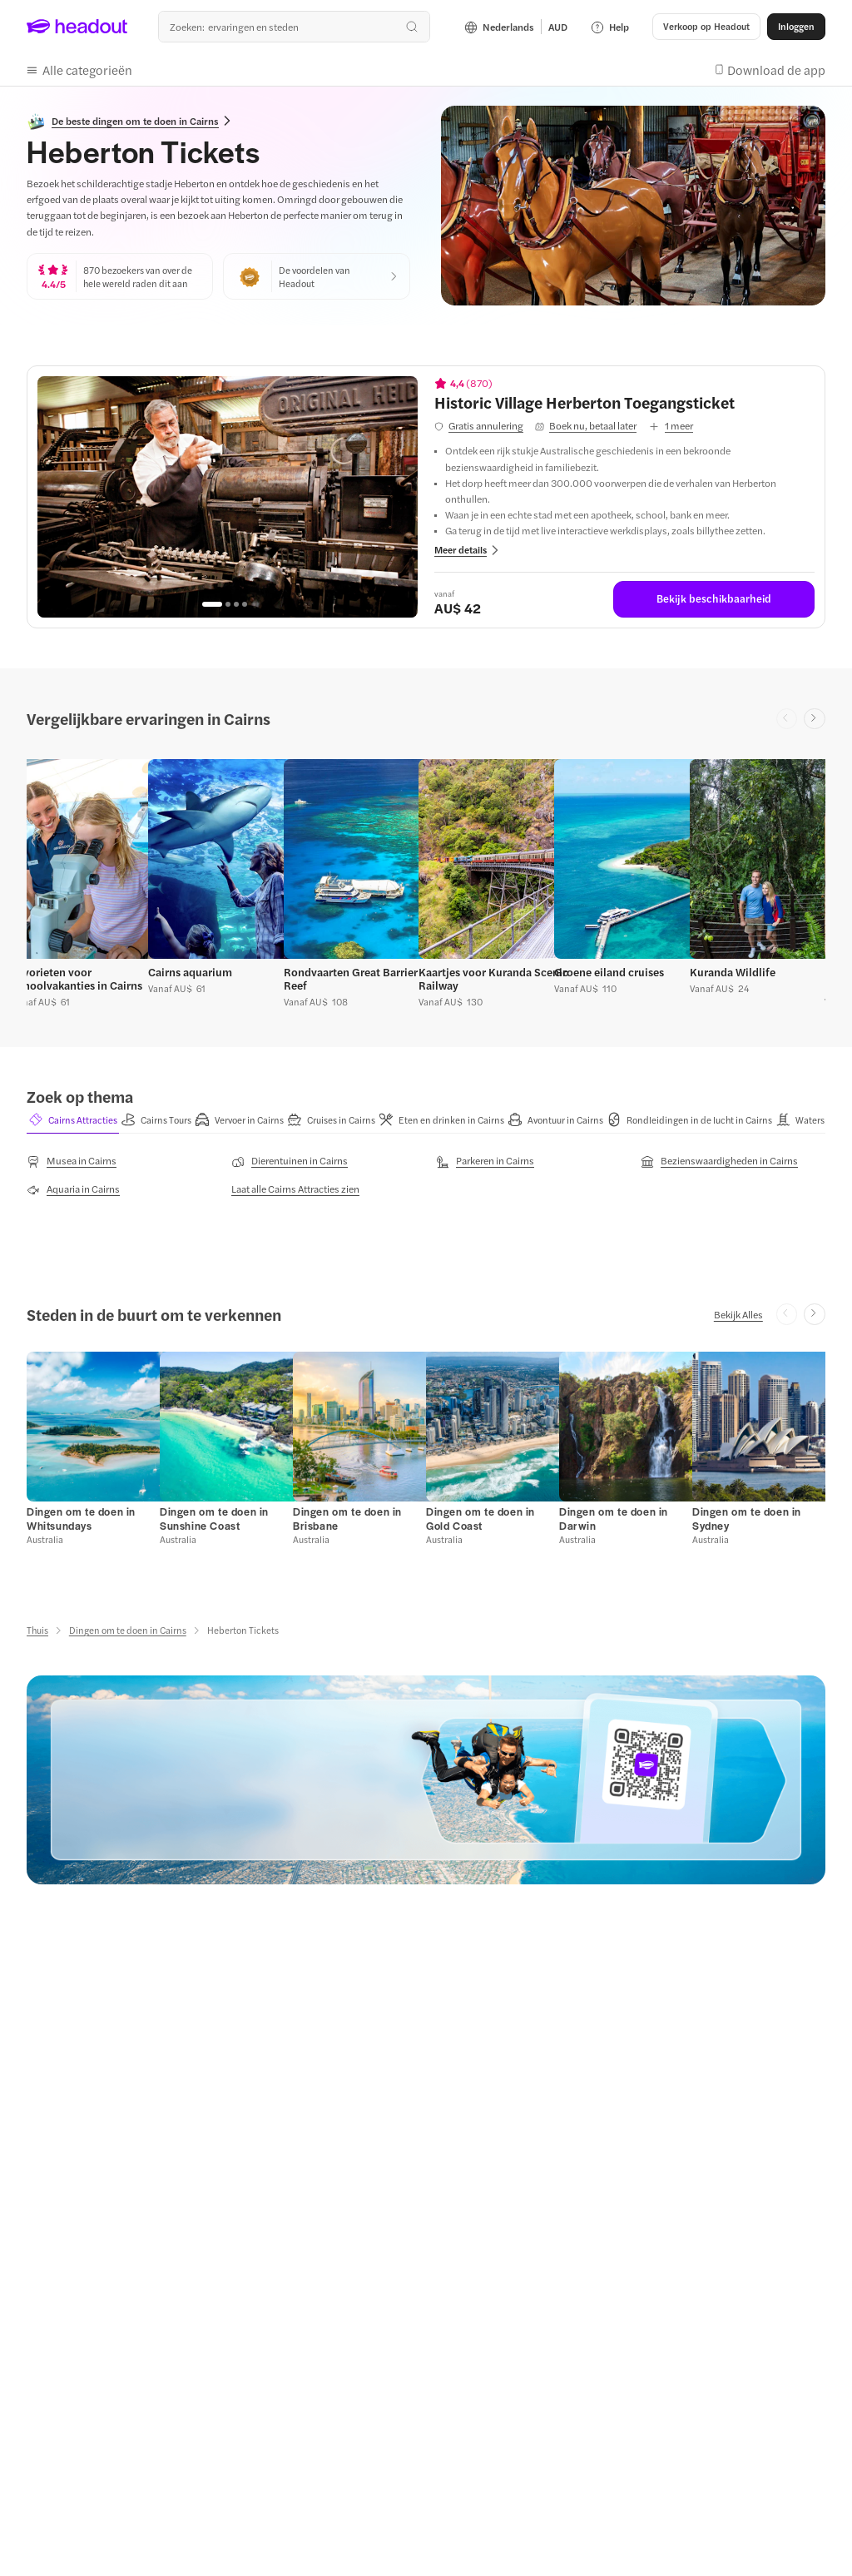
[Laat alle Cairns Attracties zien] (295, 1188)
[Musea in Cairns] (71, 1161)
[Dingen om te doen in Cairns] (127, 1630)
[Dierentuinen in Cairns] (289, 1161)
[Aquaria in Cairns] (73, 1189)
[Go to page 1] (212, 604)
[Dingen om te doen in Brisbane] (347, 1518)
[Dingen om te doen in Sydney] (746, 1518)
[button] (706, 26)
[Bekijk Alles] (738, 1314)
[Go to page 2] (227, 604)
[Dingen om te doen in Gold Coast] (480, 1518)
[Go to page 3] (236, 604)
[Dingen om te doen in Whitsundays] (81, 1518)
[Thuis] (37, 1630)
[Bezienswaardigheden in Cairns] (719, 1161)
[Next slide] (814, 719)
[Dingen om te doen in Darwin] (613, 1518)
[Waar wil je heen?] (293, 27)
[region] (227, 497)
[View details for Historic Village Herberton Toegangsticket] (624, 402)
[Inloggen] (796, 26)
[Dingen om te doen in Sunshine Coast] (214, 1518)
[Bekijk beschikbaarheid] (714, 599)
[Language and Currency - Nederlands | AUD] (515, 26)
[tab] (73, 1120)
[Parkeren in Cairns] (485, 1161)
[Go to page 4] (244, 604)
